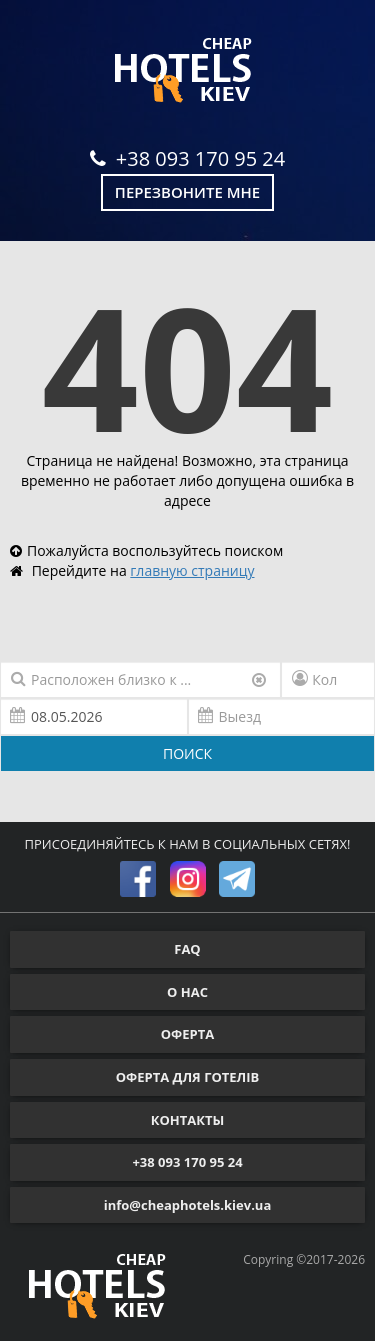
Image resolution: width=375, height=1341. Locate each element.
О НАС (187, 992)
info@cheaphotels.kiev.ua (188, 1205)
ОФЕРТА (187, 1034)
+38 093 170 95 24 (187, 158)
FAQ (187, 949)
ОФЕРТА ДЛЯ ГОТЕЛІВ (188, 1077)
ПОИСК (187, 753)
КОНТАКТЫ (188, 1120)
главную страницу (192, 570)
